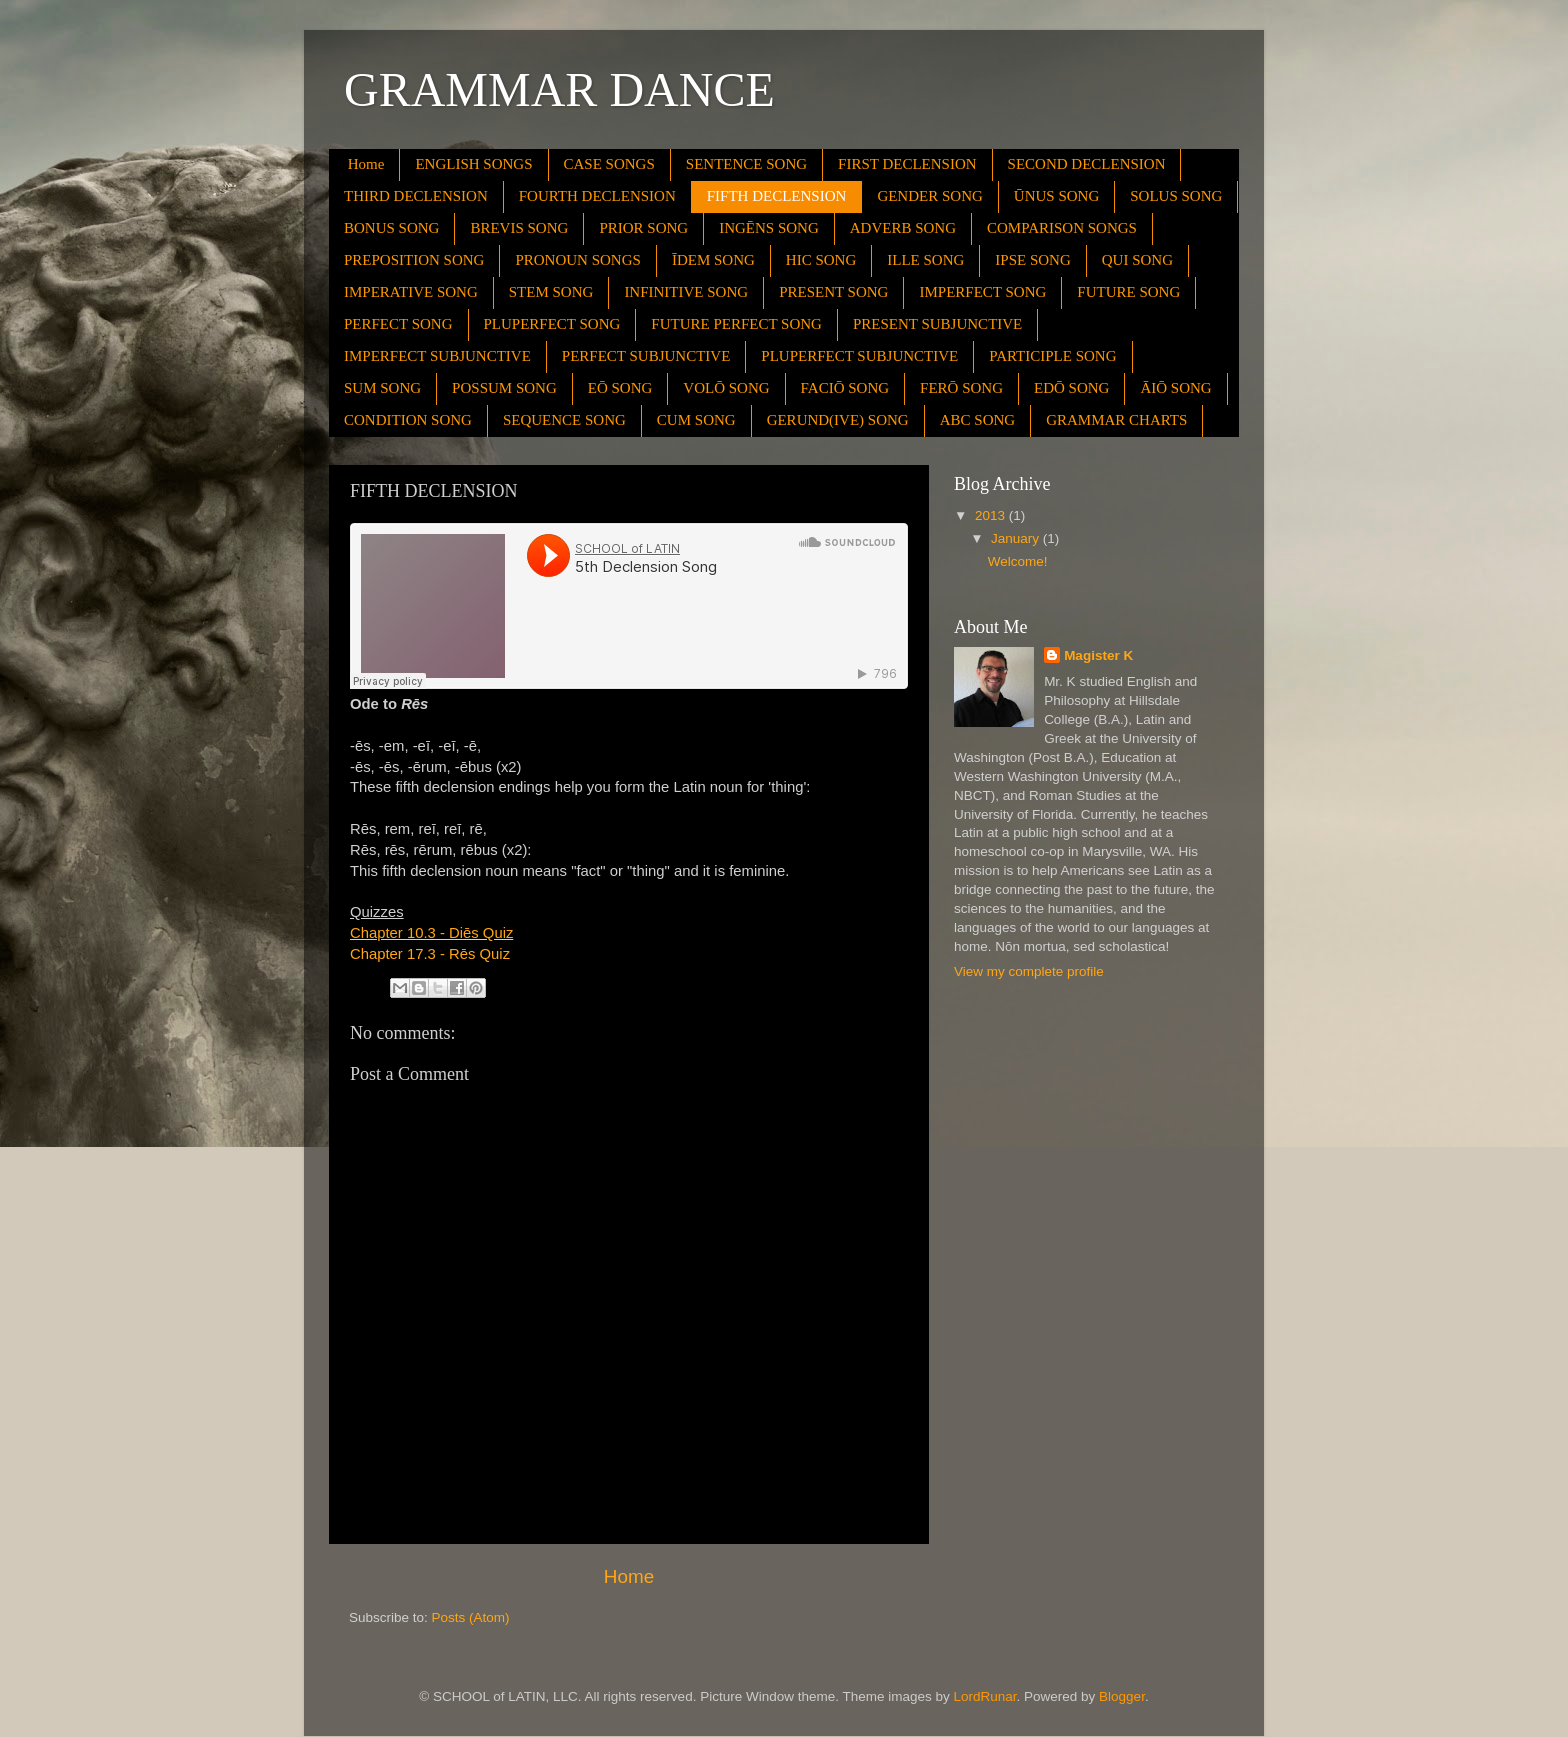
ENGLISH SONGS (473, 164)
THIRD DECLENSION (416, 196)
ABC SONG (977, 420)
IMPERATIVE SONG (411, 292)
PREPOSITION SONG (414, 260)
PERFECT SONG (398, 324)
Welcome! (1018, 561)
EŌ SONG (620, 388)
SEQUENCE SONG (564, 420)
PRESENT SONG (833, 292)
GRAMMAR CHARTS (1116, 420)
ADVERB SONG (903, 228)
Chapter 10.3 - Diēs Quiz (431, 933)
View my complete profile (1029, 971)
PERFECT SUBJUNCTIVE (646, 356)
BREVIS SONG (519, 228)
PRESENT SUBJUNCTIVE (937, 324)
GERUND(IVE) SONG (838, 420)
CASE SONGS (609, 164)
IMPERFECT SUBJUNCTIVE (437, 356)
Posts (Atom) (471, 1617)
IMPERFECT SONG (982, 292)
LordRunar (985, 1696)
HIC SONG (821, 260)
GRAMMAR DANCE (559, 89)
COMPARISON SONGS (1062, 228)
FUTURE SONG (1128, 292)
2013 (992, 515)
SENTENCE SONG (746, 164)
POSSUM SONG (504, 388)
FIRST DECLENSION (907, 164)
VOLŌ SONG (726, 388)
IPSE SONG (1032, 260)
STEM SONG (551, 292)
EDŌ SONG (1071, 388)
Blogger (1122, 1696)
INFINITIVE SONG (686, 292)
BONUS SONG (391, 228)
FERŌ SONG (961, 388)
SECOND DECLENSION (1087, 164)
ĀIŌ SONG (1175, 388)
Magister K (1098, 655)
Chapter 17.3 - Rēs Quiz (430, 954)
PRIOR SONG (643, 228)
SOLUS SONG (1176, 196)
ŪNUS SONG (1056, 196)
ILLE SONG (925, 260)
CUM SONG (696, 420)
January (1017, 538)
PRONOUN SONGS (577, 260)
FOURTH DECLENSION (597, 196)
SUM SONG (382, 388)
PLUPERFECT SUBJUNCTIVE (859, 356)
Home (366, 164)
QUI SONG (1137, 260)
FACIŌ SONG (845, 388)
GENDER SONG (929, 196)
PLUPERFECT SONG (552, 324)
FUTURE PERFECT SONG (736, 324)
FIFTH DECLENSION (777, 196)
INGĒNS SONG (769, 228)
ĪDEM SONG (713, 260)
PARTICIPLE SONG (1052, 356)
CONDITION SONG (408, 420)
